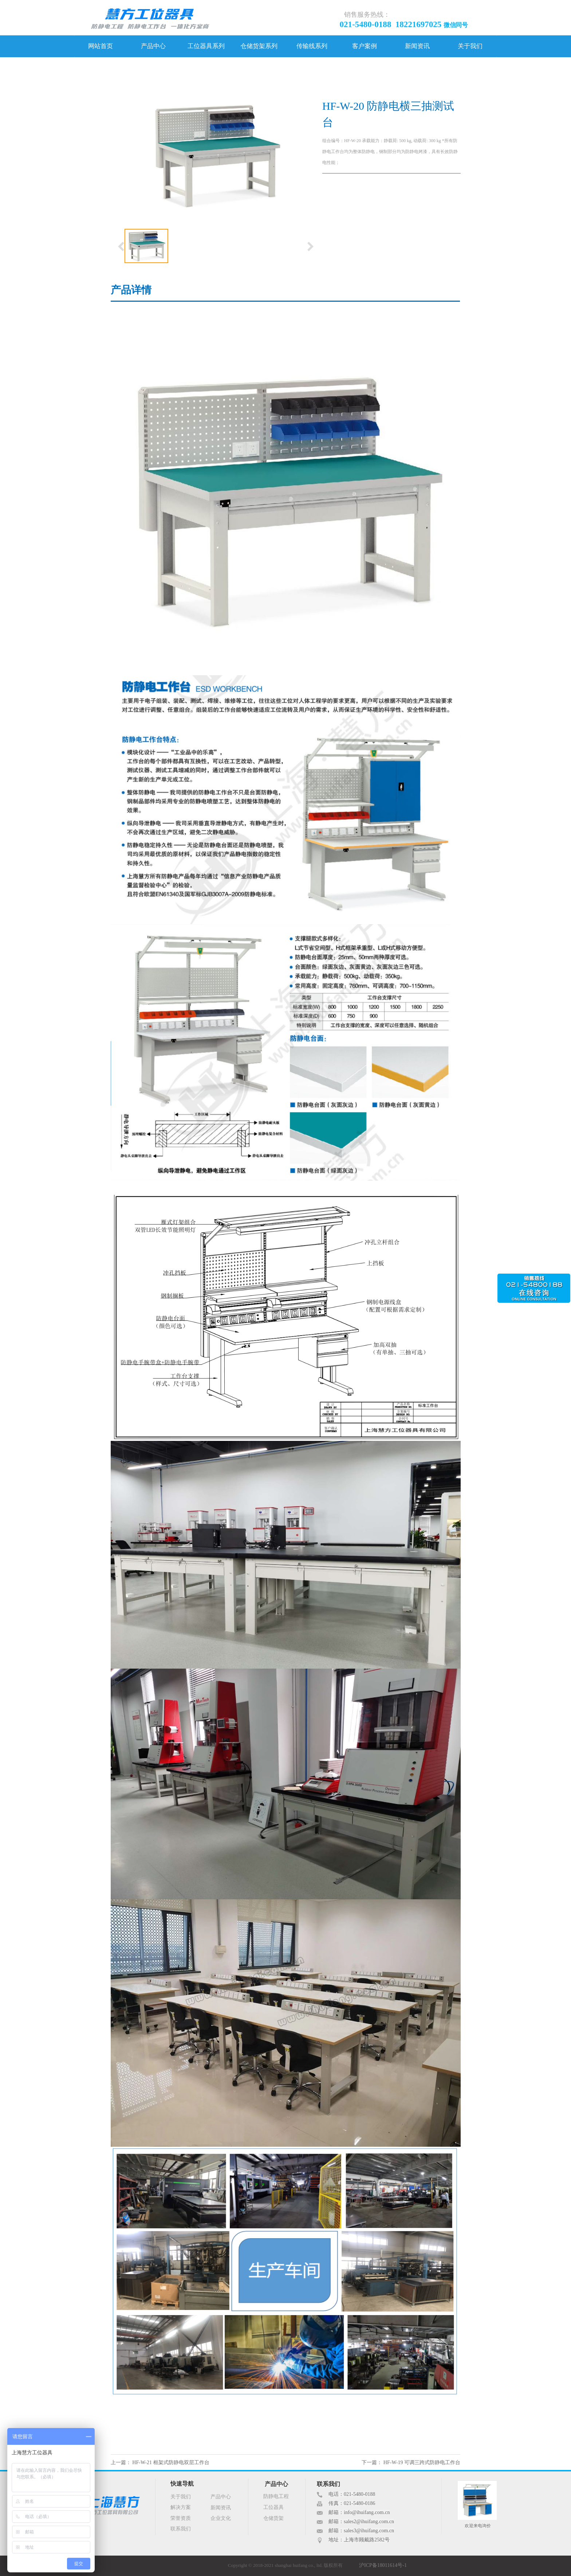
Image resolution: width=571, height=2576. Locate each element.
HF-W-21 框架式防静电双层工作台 (170, 2462)
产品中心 (153, 46)
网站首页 (100, 46)
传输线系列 (311, 46)
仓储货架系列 (258, 46)
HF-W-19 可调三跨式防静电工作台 (421, 2462)
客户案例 (364, 46)
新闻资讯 (417, 46)
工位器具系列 (206, 46)
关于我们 (470, 46)
